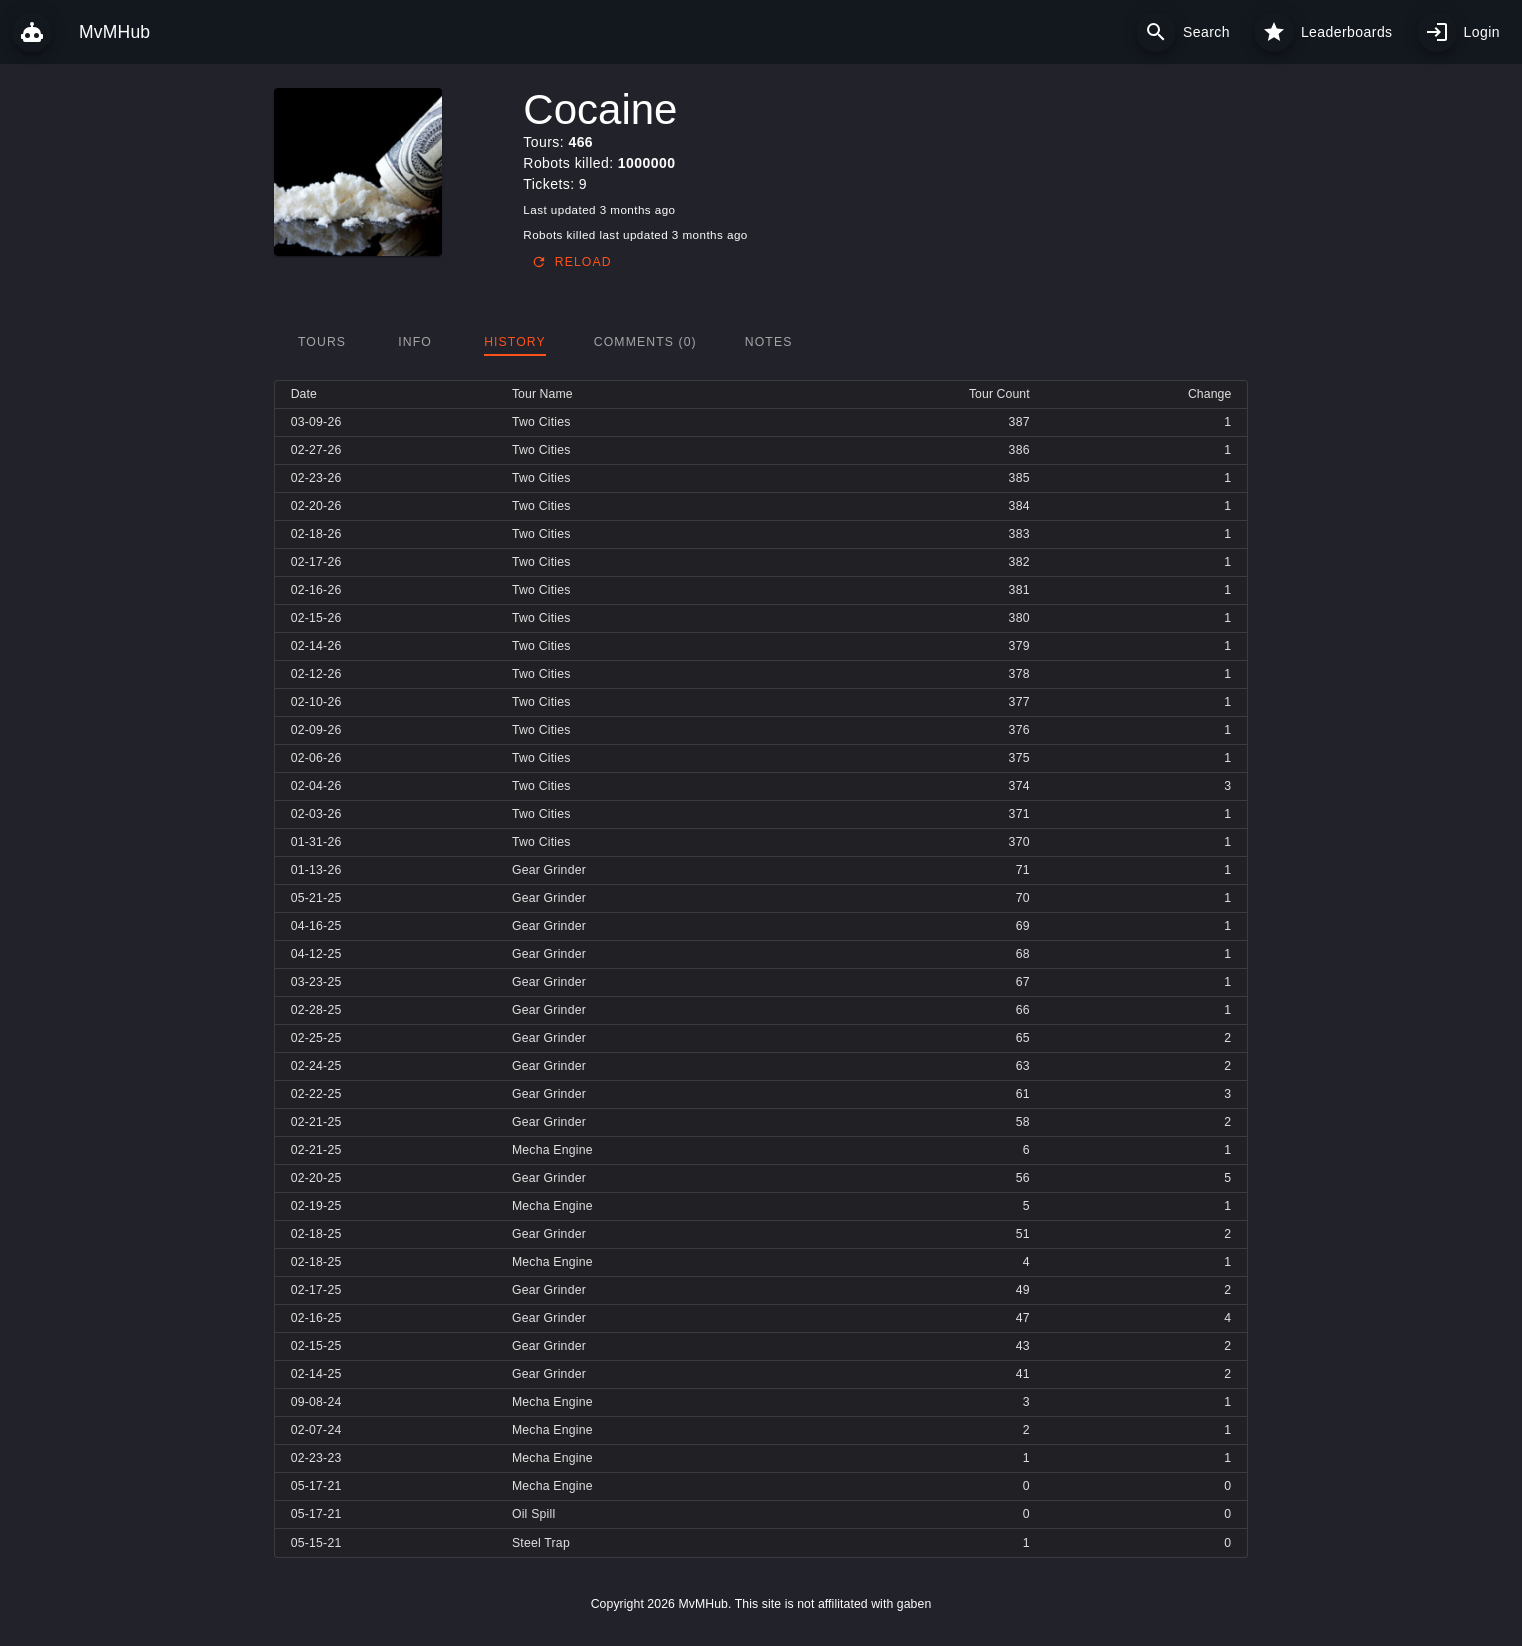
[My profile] (1437, 32)
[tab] (322, 342)
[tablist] (761, 342)
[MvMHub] (32, 32)
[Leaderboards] (1274, 32)
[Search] (1156, 32)
